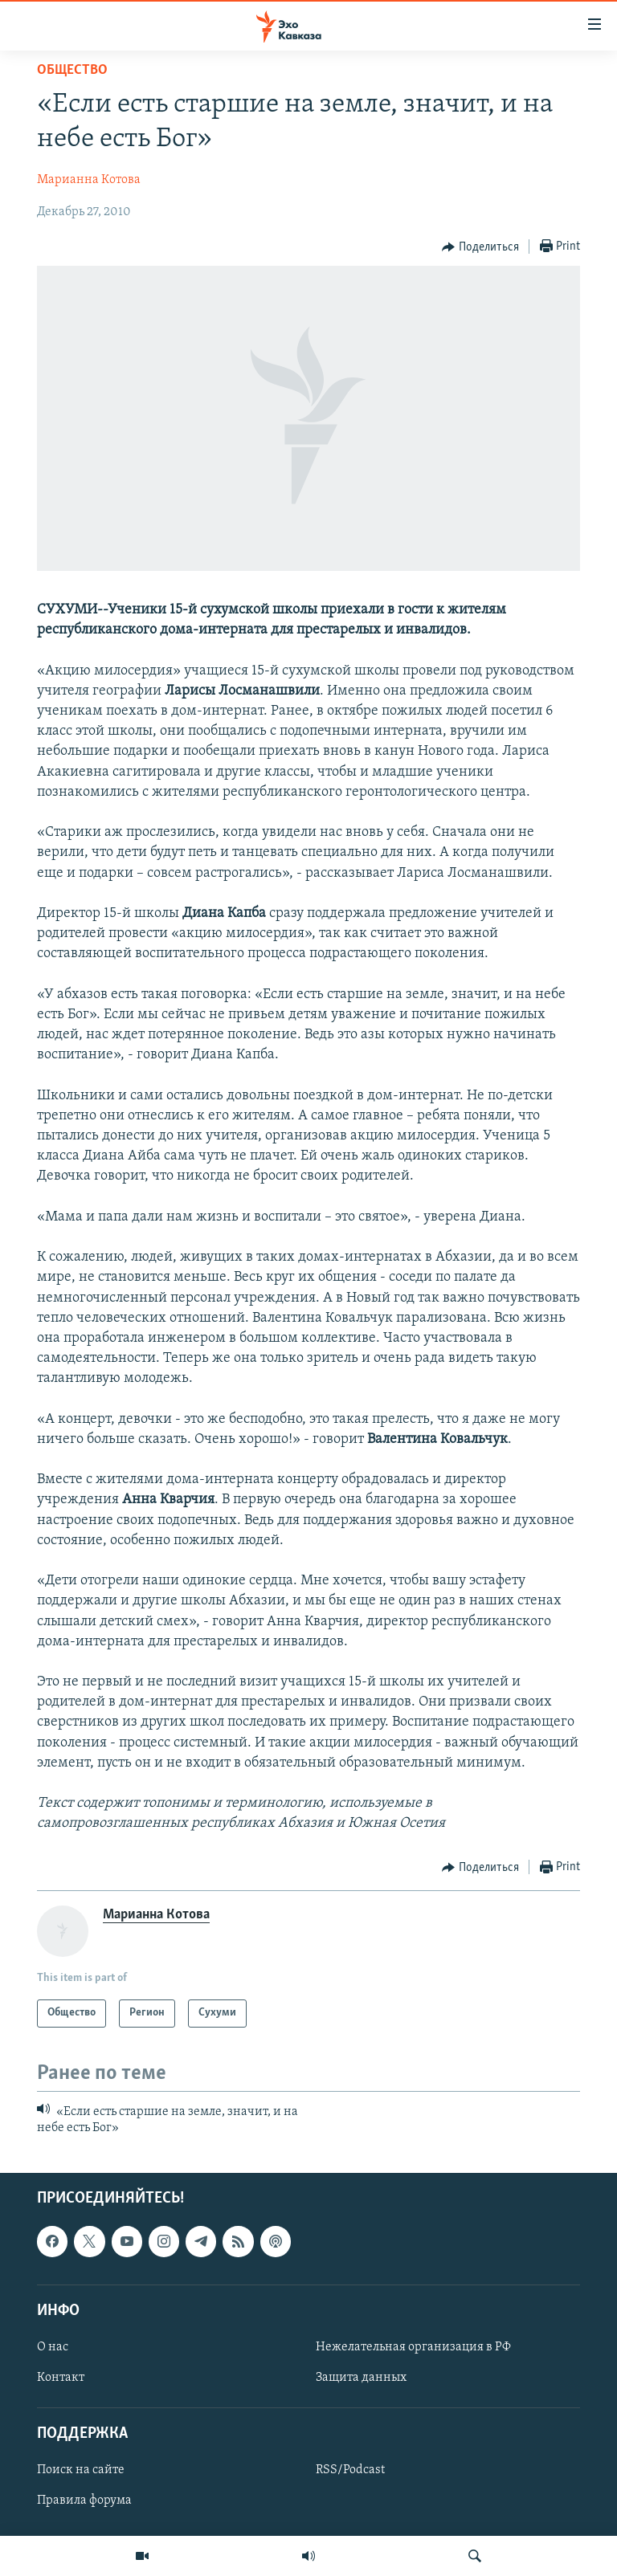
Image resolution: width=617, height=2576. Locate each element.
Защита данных (361, 2377)
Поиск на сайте (81, 2470)
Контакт (60, 2377)
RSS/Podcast (350, 2470)
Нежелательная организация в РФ (413, 2347)
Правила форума (84, 2501)
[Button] (480, 247)
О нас (52, 2347)
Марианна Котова (89, 179)
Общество (72, 70)
